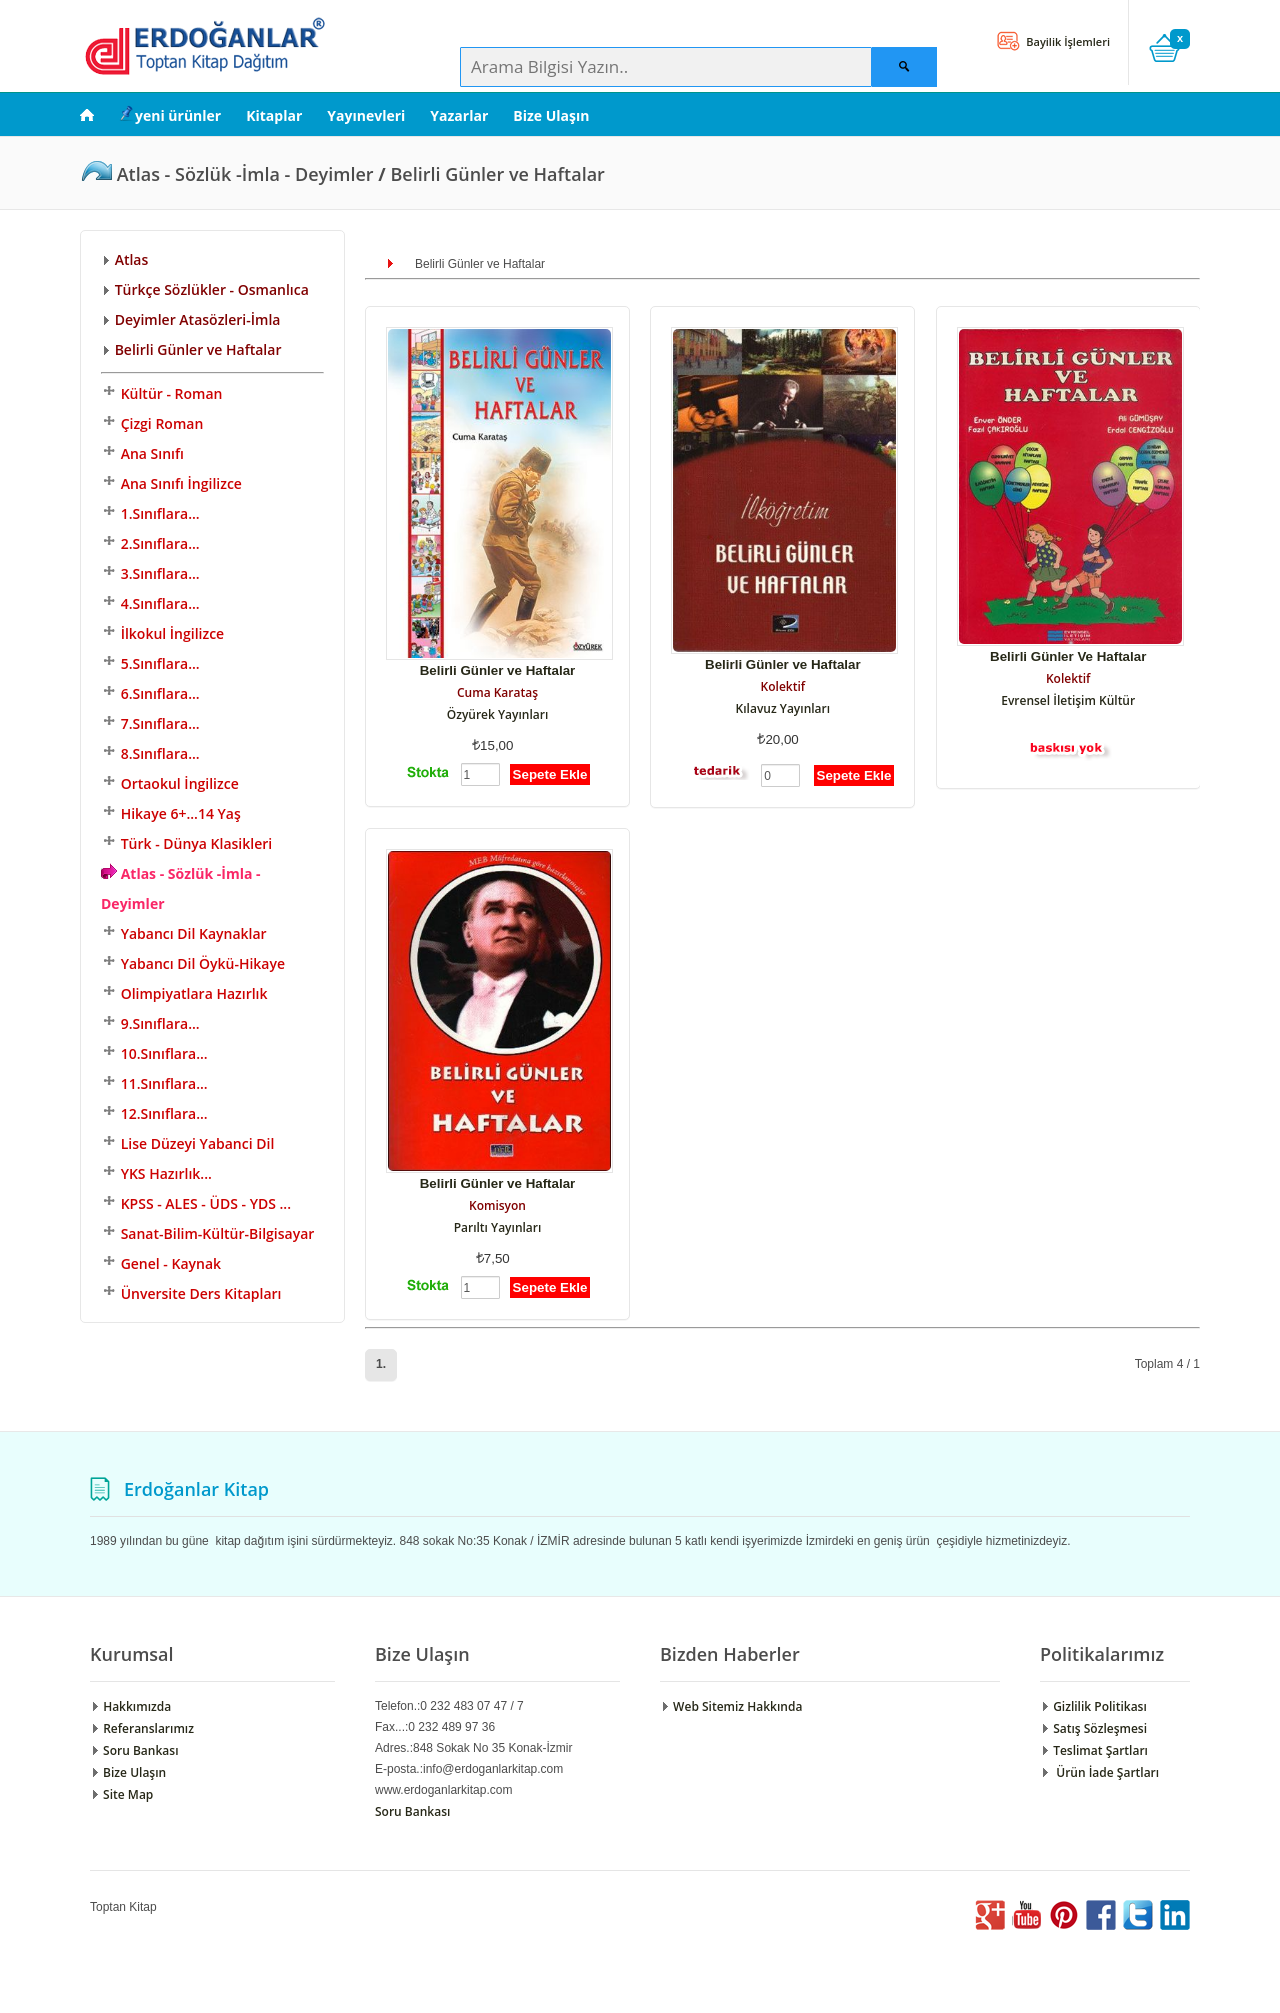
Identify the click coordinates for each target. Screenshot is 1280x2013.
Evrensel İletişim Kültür (1068, 700)
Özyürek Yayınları (498, 714)
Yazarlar (459, 115)
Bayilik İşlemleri (1066, 41)
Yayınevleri (366, 115)
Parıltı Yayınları (498, 1227)
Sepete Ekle (550, 774)
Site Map (121, 1794)
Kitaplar (274, 115)
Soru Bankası (134, 1750)
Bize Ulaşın (551, 115)
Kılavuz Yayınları (783, 708)
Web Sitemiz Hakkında (731, 1706)
